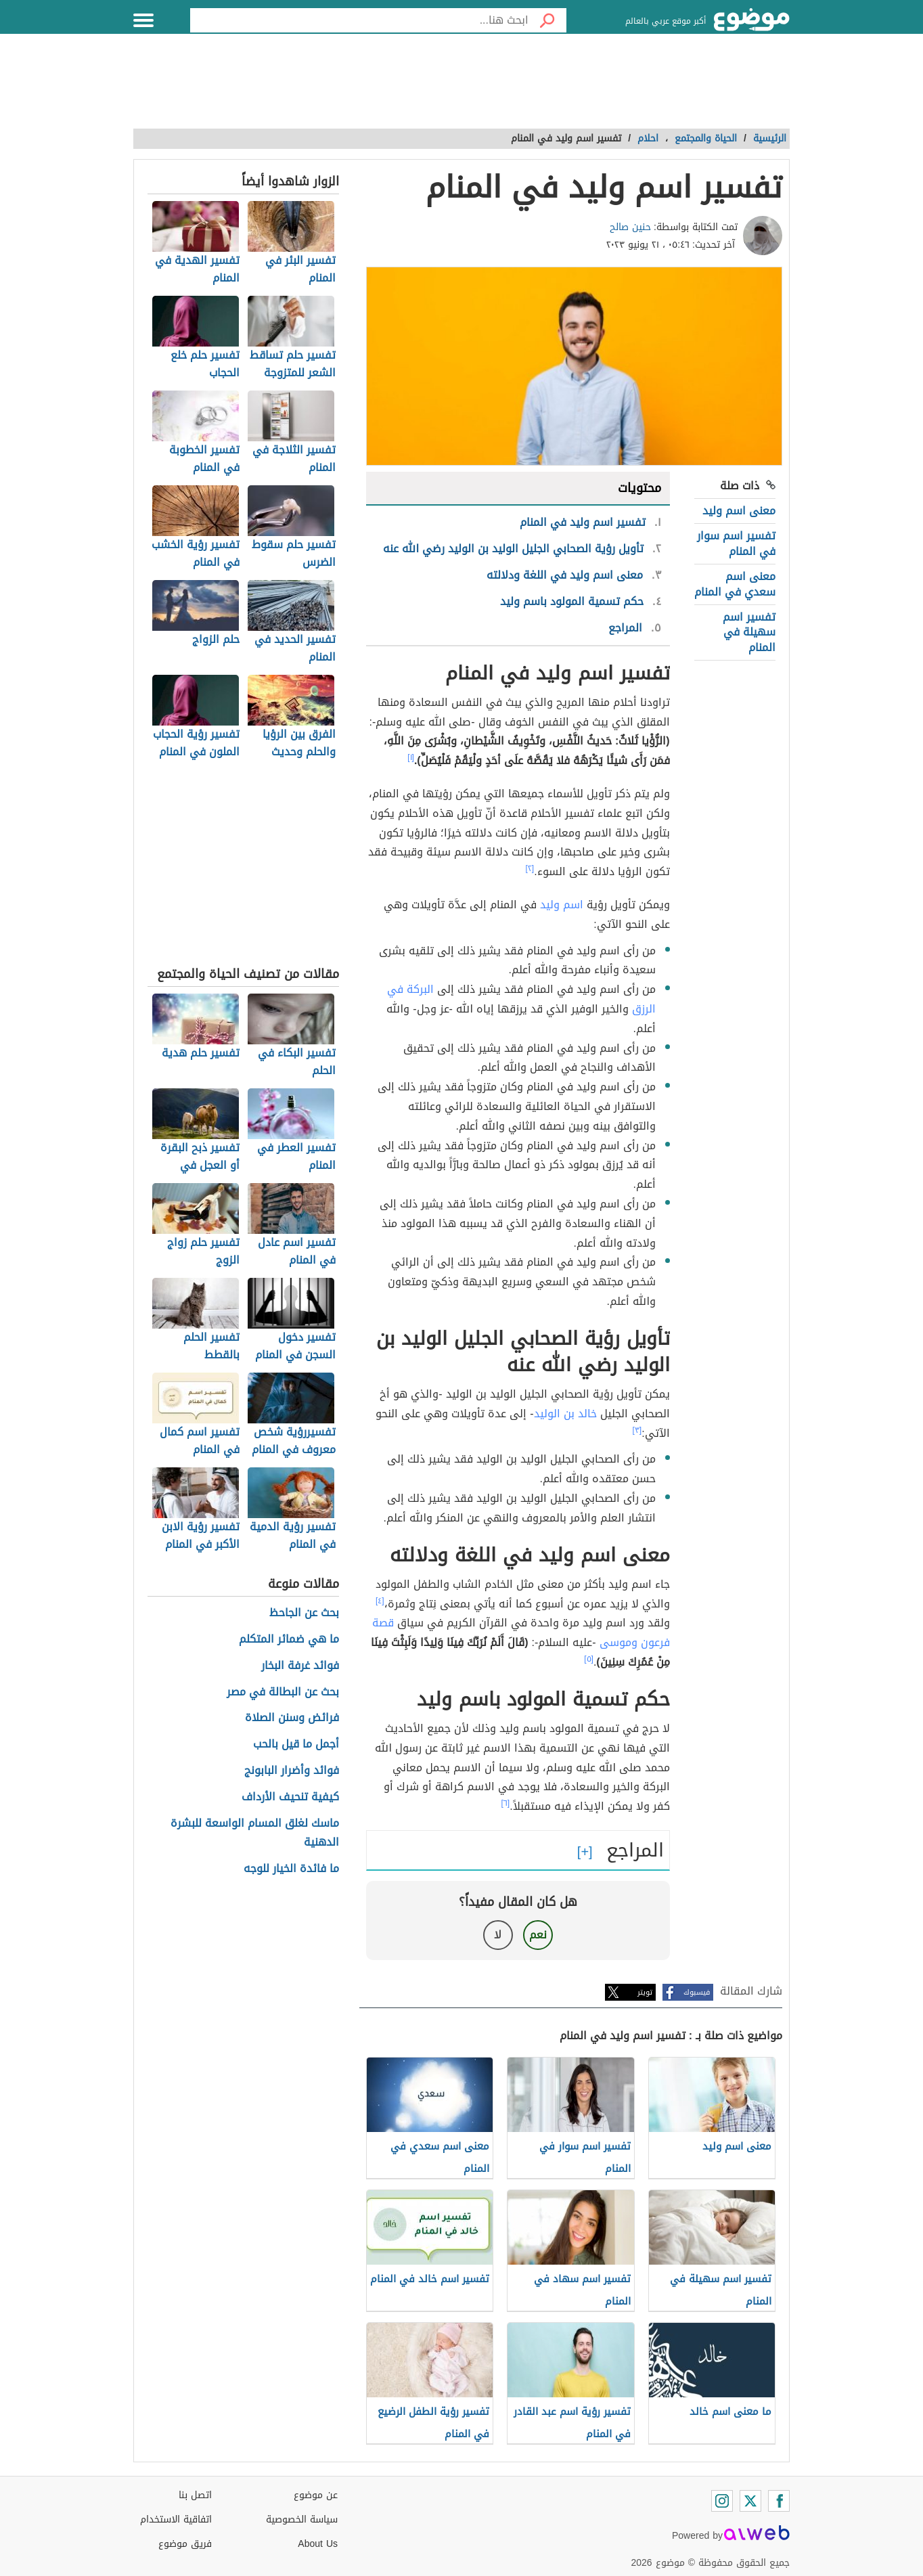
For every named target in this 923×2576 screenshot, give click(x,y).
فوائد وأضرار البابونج (291, 1771)
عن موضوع (316, 2495)
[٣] (637, 1430)
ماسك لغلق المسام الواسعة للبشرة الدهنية (255, 1833)
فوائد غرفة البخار (300, 1666)
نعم (538, 1934)
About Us (318, 2544)
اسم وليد (561, 904)
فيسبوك (696, 1992)
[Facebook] (779, 2501)
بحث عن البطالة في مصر (283, 1692)
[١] (410, 757)
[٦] (505, 1803)
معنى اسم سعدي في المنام (734, 584)
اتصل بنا (195, 2495)
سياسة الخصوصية (302, 2519)
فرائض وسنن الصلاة (292, 1718)
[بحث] (547, 20)
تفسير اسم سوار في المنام (736, 543)
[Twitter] (750, 2501)
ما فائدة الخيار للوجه (291, 1869)
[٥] (588, 1658)
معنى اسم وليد (738, 510)
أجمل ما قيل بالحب (296, 1744)
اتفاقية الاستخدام (176, 2519)
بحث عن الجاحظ (304, 1613)
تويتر (644, 1992)
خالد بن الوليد (565, 1413)
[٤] (380, 1600)
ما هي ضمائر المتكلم (289, 1639)
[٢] (530, 868)
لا (497, 1934)
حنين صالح (630, 227)
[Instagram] (722, 2501)
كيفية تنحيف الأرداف (290, 1797)
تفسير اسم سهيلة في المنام (749, 632)
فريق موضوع (185, 2544)
